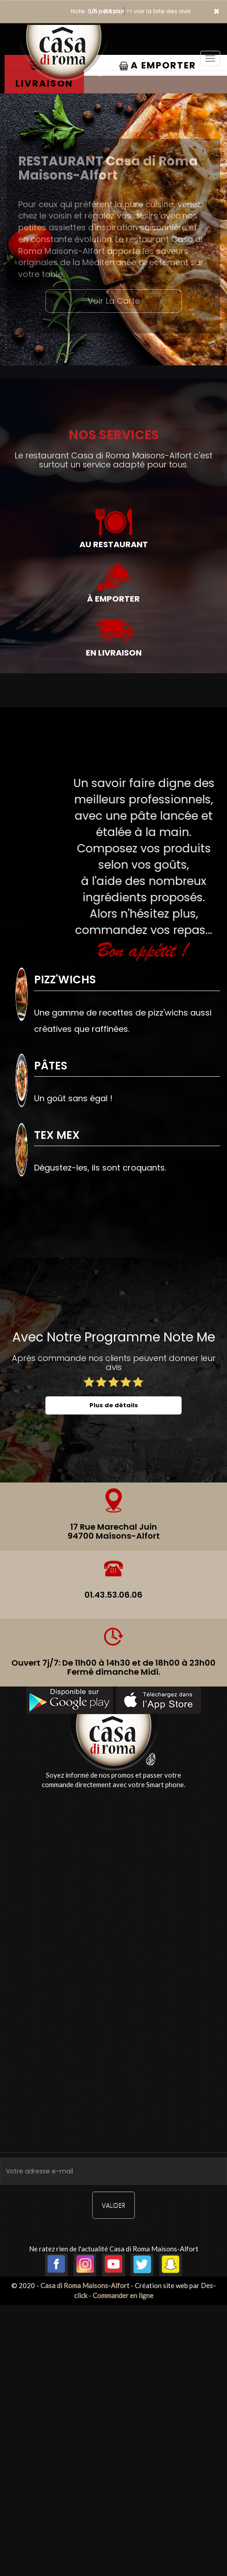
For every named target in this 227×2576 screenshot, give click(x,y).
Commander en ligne (123, 2295)
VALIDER (113, 2205)
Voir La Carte (114, 300)
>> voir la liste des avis (158, 11)
